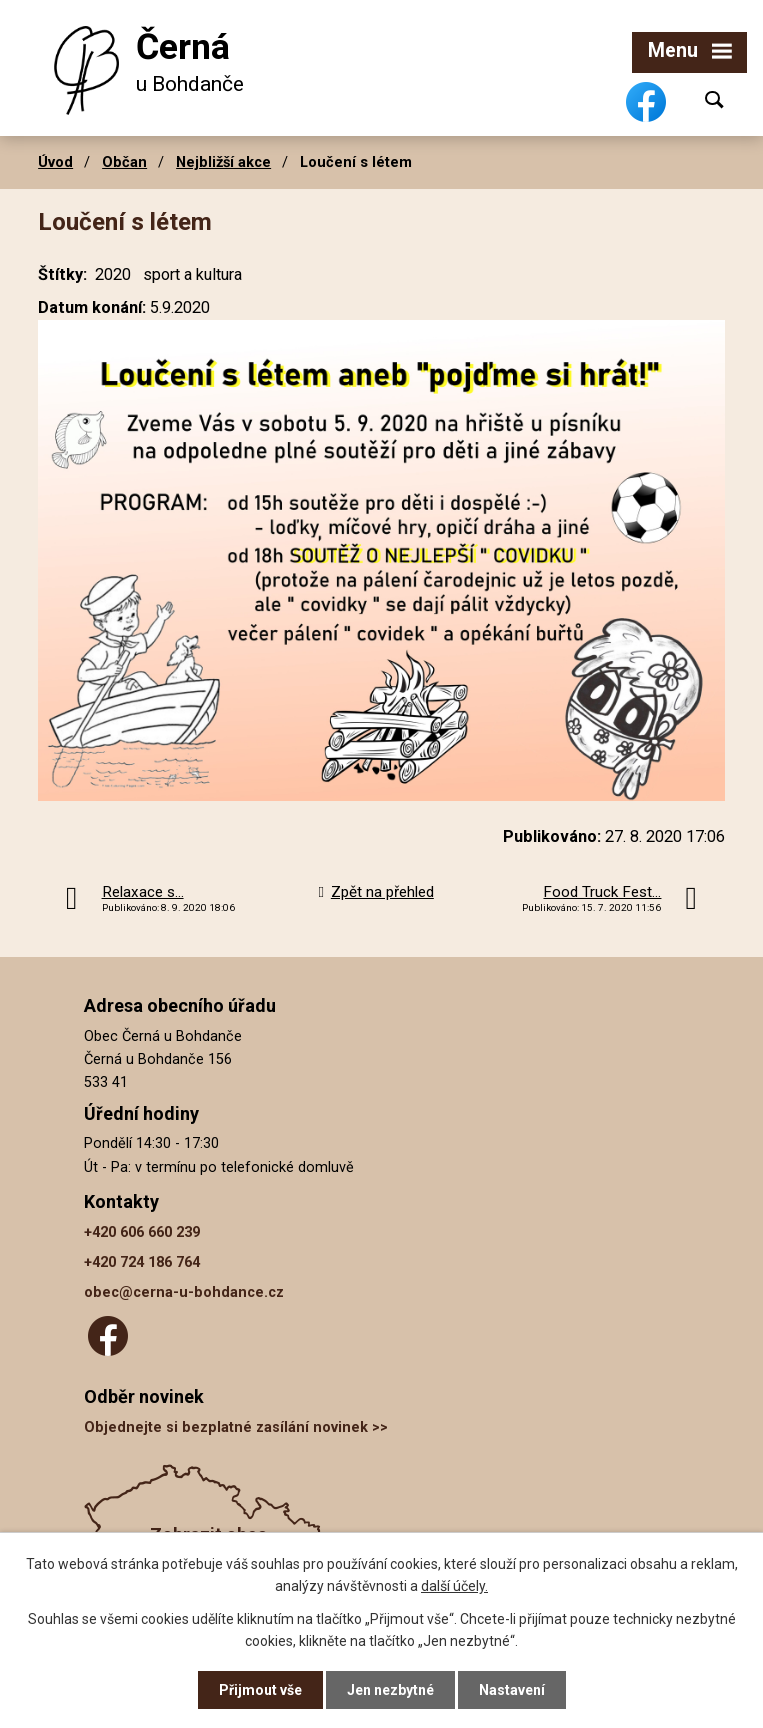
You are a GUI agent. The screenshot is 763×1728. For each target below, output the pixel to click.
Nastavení (512, 1690)
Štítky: (62, 274)
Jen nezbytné (390, 1690)
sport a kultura (192, 274)
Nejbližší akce (223, 162)
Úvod (55, 162)
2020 (113, 274)
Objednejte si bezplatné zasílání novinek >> (236, 1427)
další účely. (454, 1586)
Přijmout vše (260, 1690)
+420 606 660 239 (142, 1232)
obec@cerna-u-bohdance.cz (184, 1292)
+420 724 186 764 (142, 1262)
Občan (124, 162)
